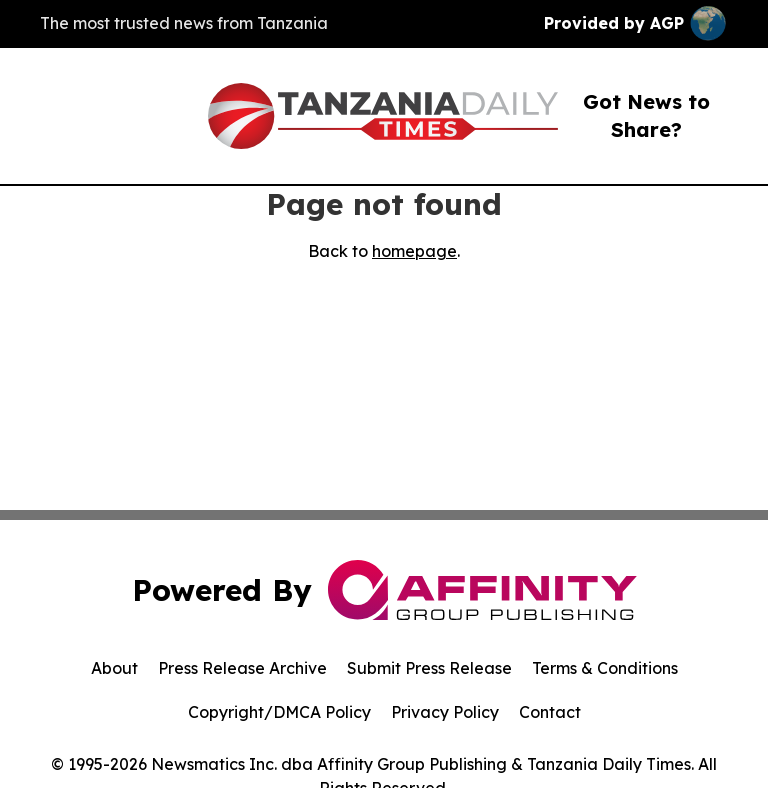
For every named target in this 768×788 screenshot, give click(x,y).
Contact (550, 712)
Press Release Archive (242, 668)
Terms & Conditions (605, 668)
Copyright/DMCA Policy (279, 712)
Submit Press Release (429, 668)
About (114, 668)
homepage (414, 251)
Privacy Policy (445, 712)
